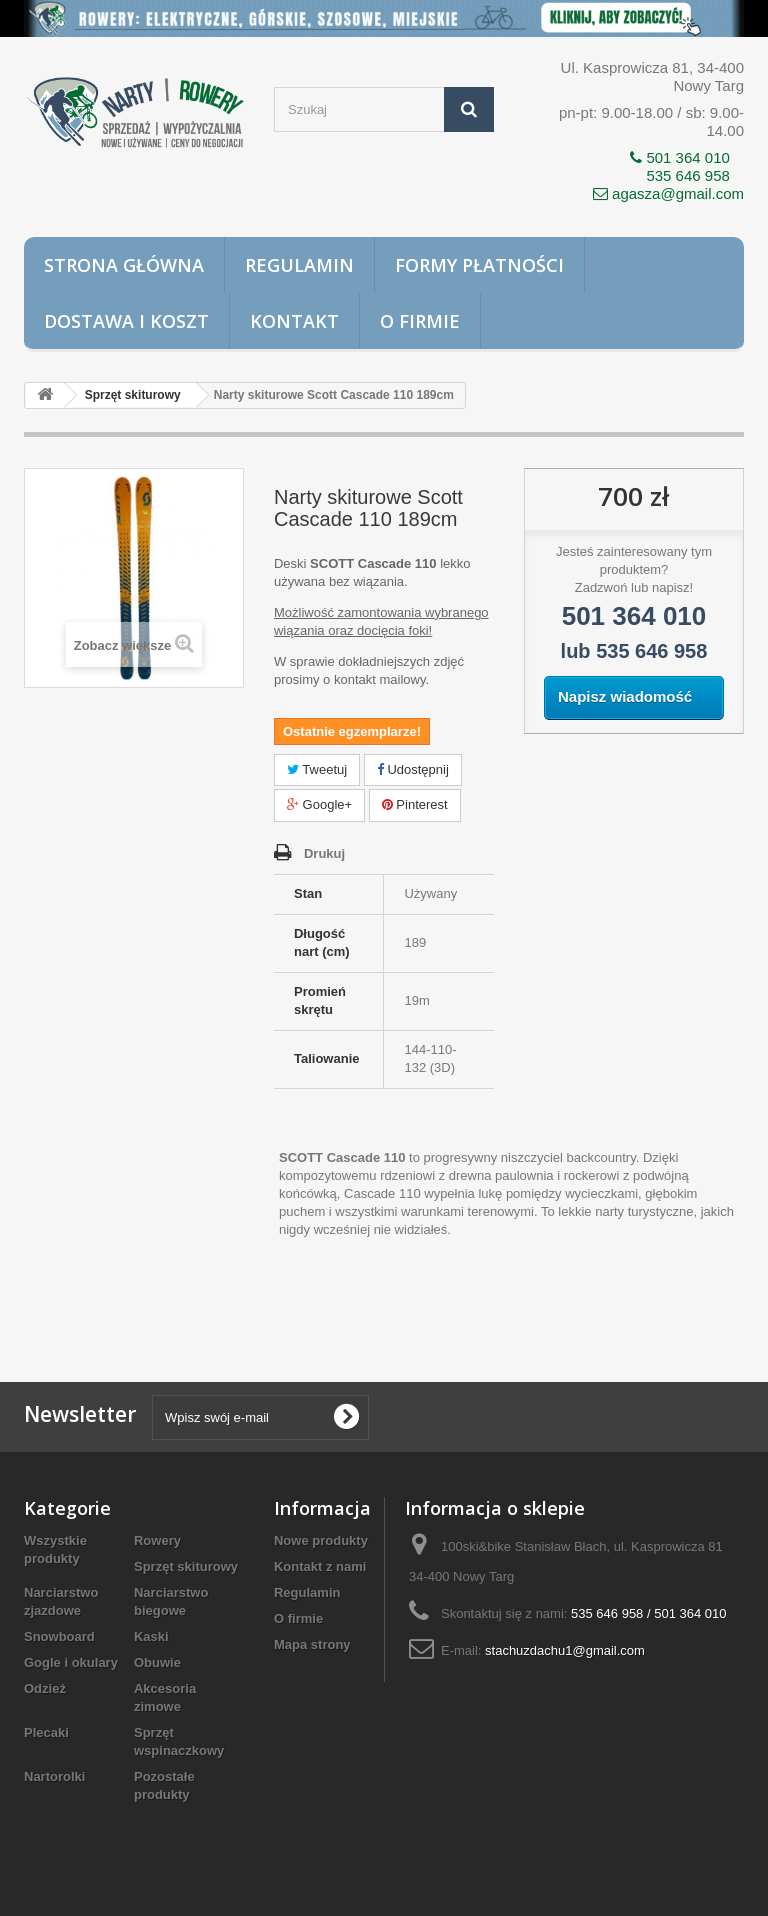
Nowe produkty (321, 1540)
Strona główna (124, 265)
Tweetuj (317, 769)
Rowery (157, 1540)
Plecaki (46, 1732)
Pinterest (415, 804)
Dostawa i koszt (126, 321)
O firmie (420, 321)
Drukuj (324, 853)
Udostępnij (413, 769)
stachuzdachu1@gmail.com (565, 1650)
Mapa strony (312, 1644)
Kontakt (294, 321)
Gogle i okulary (71, 1662)
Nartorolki (54, 1776)
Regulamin (299, 265)
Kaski (151, 1636)
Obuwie (157, 1662)
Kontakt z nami (320, 1566)
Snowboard (59, 1636)
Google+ (319, 804)
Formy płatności (479, 265)
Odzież (45, 1688)
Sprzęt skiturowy (186, 1566)
